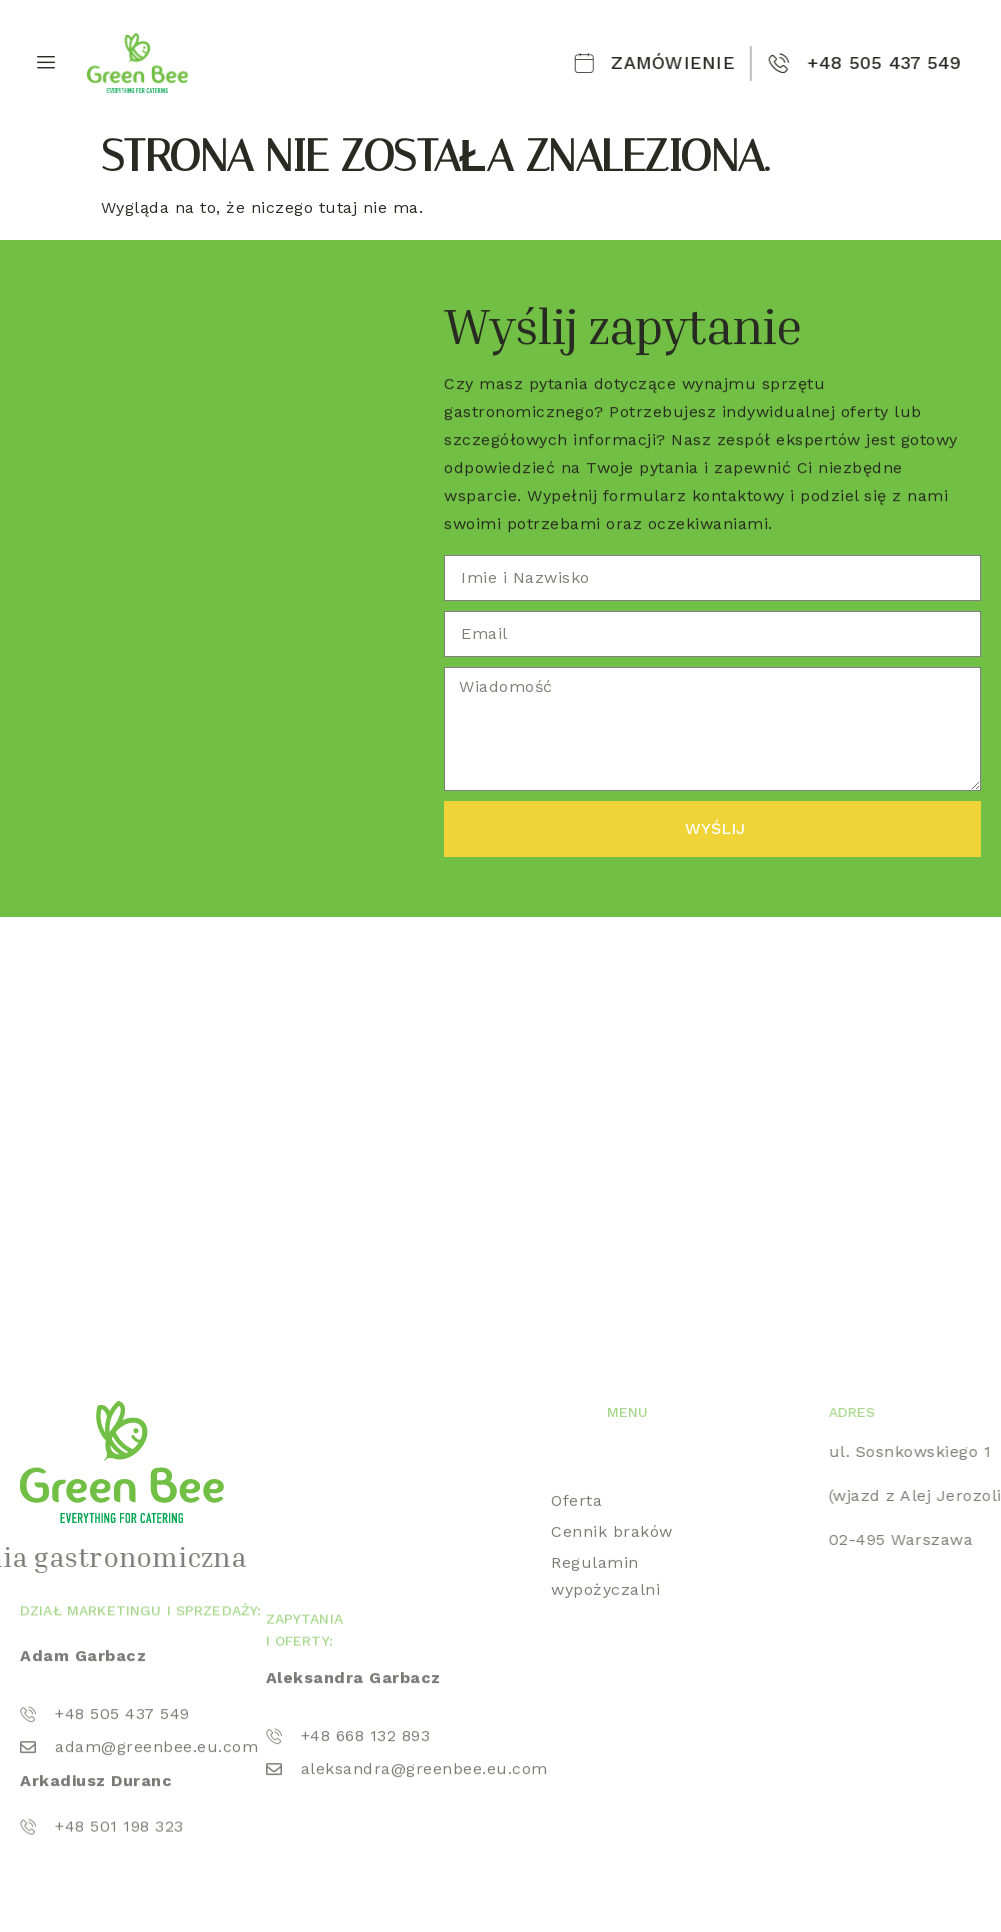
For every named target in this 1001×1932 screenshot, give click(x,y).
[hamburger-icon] (42, 63)
